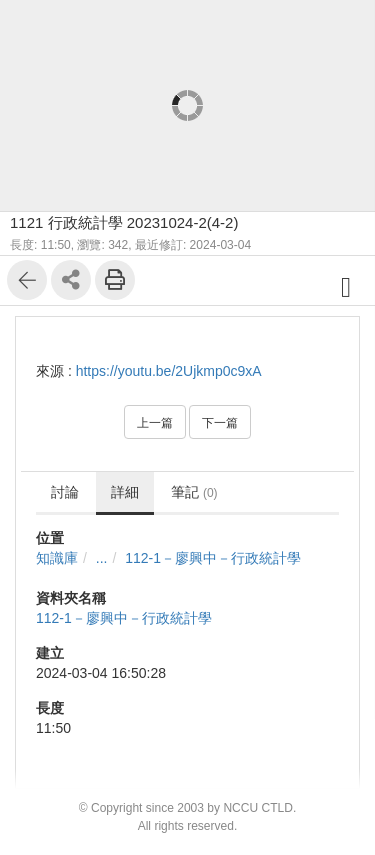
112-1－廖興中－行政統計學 (213, 558)
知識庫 (57, 558)
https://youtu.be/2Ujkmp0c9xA (169, 371)
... (102, 558)
